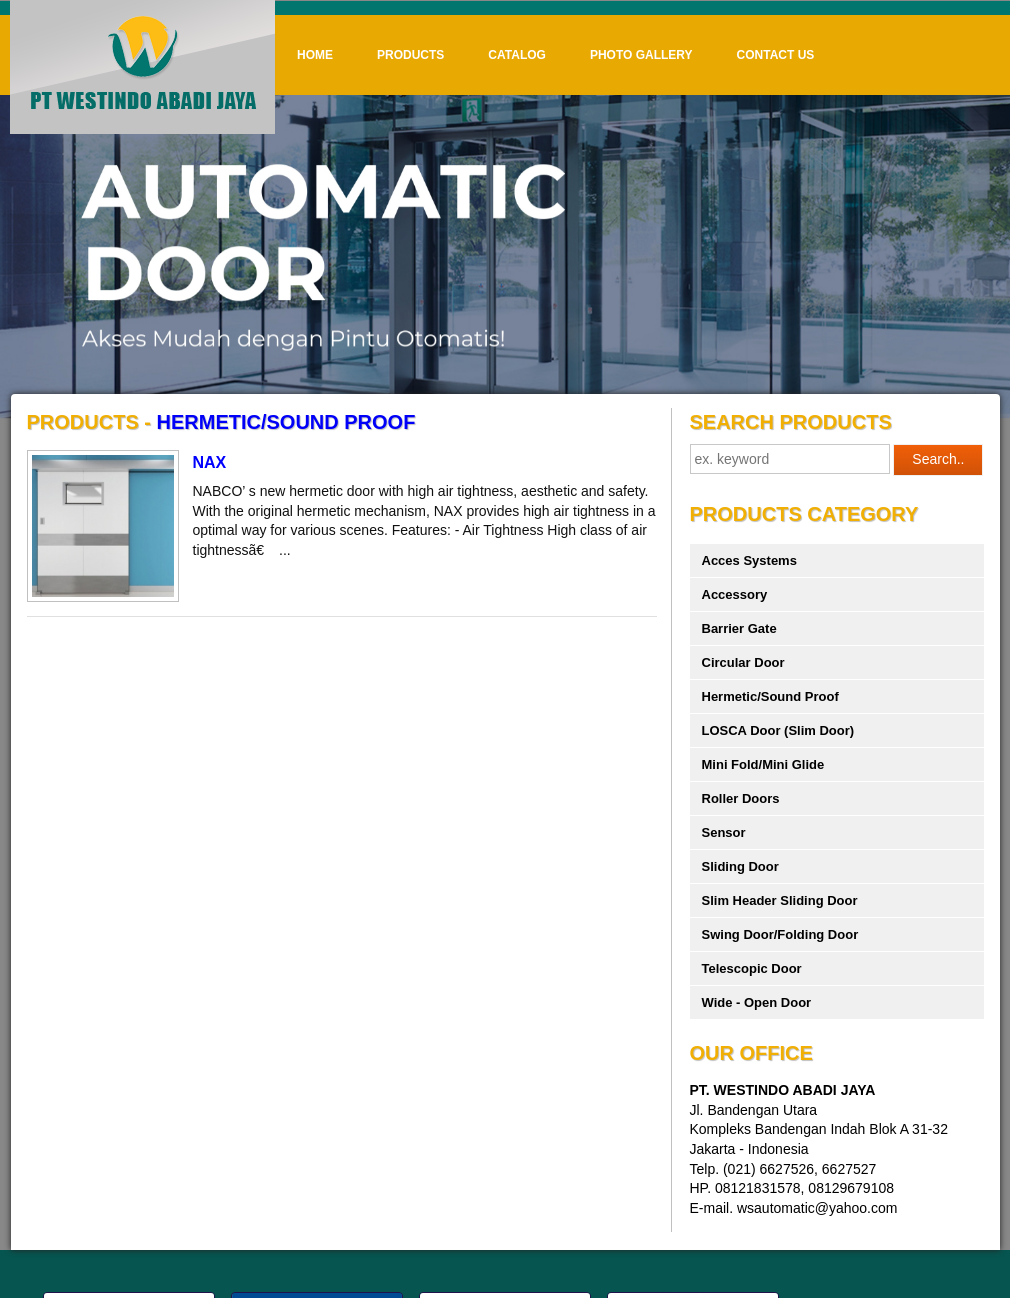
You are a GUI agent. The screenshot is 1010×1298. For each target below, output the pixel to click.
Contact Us (776, 55)
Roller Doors (741, 798)
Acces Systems (749, 560)
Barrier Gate (739, 628)
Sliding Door (740, 866)
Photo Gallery (641, 55)
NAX (210, 462)
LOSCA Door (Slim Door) (778, 730)
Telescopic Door (752, 968)
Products (410, 55)
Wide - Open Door (757, 1002)
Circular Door (743, 662)
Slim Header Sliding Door (780, 900)
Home (315, 55)
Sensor (724, 832)
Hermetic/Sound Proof (770, 696)
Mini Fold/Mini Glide (763, 764)
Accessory (735, 594)
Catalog (517, 55)
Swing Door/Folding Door (780, 934)
